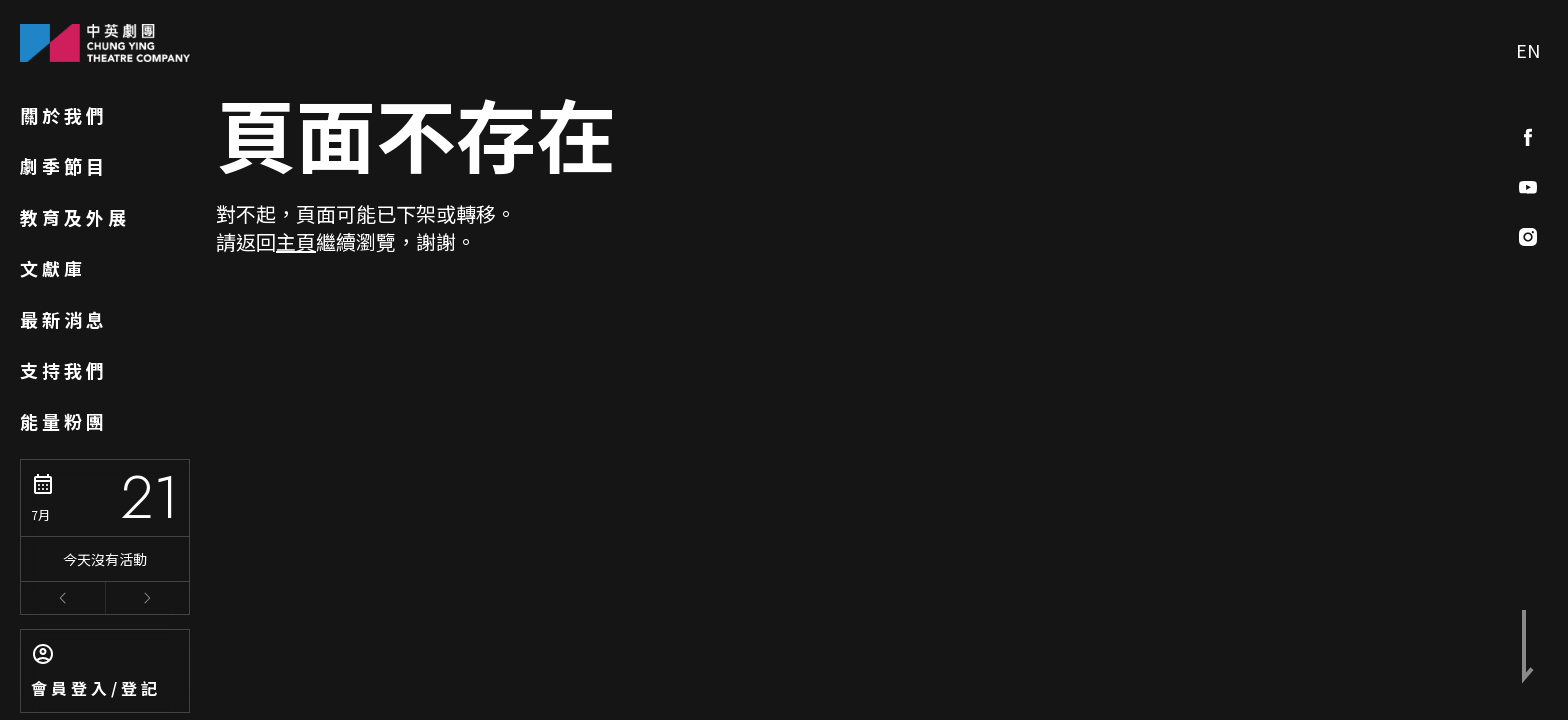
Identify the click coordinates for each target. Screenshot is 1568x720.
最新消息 (64, 319)
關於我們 (64, 115)
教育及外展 (75, 217)
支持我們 (64, 370)
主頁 (296, 241)
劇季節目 (64, 166)
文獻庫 (53, 268)
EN (1528, 50)
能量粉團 (64, 421)
